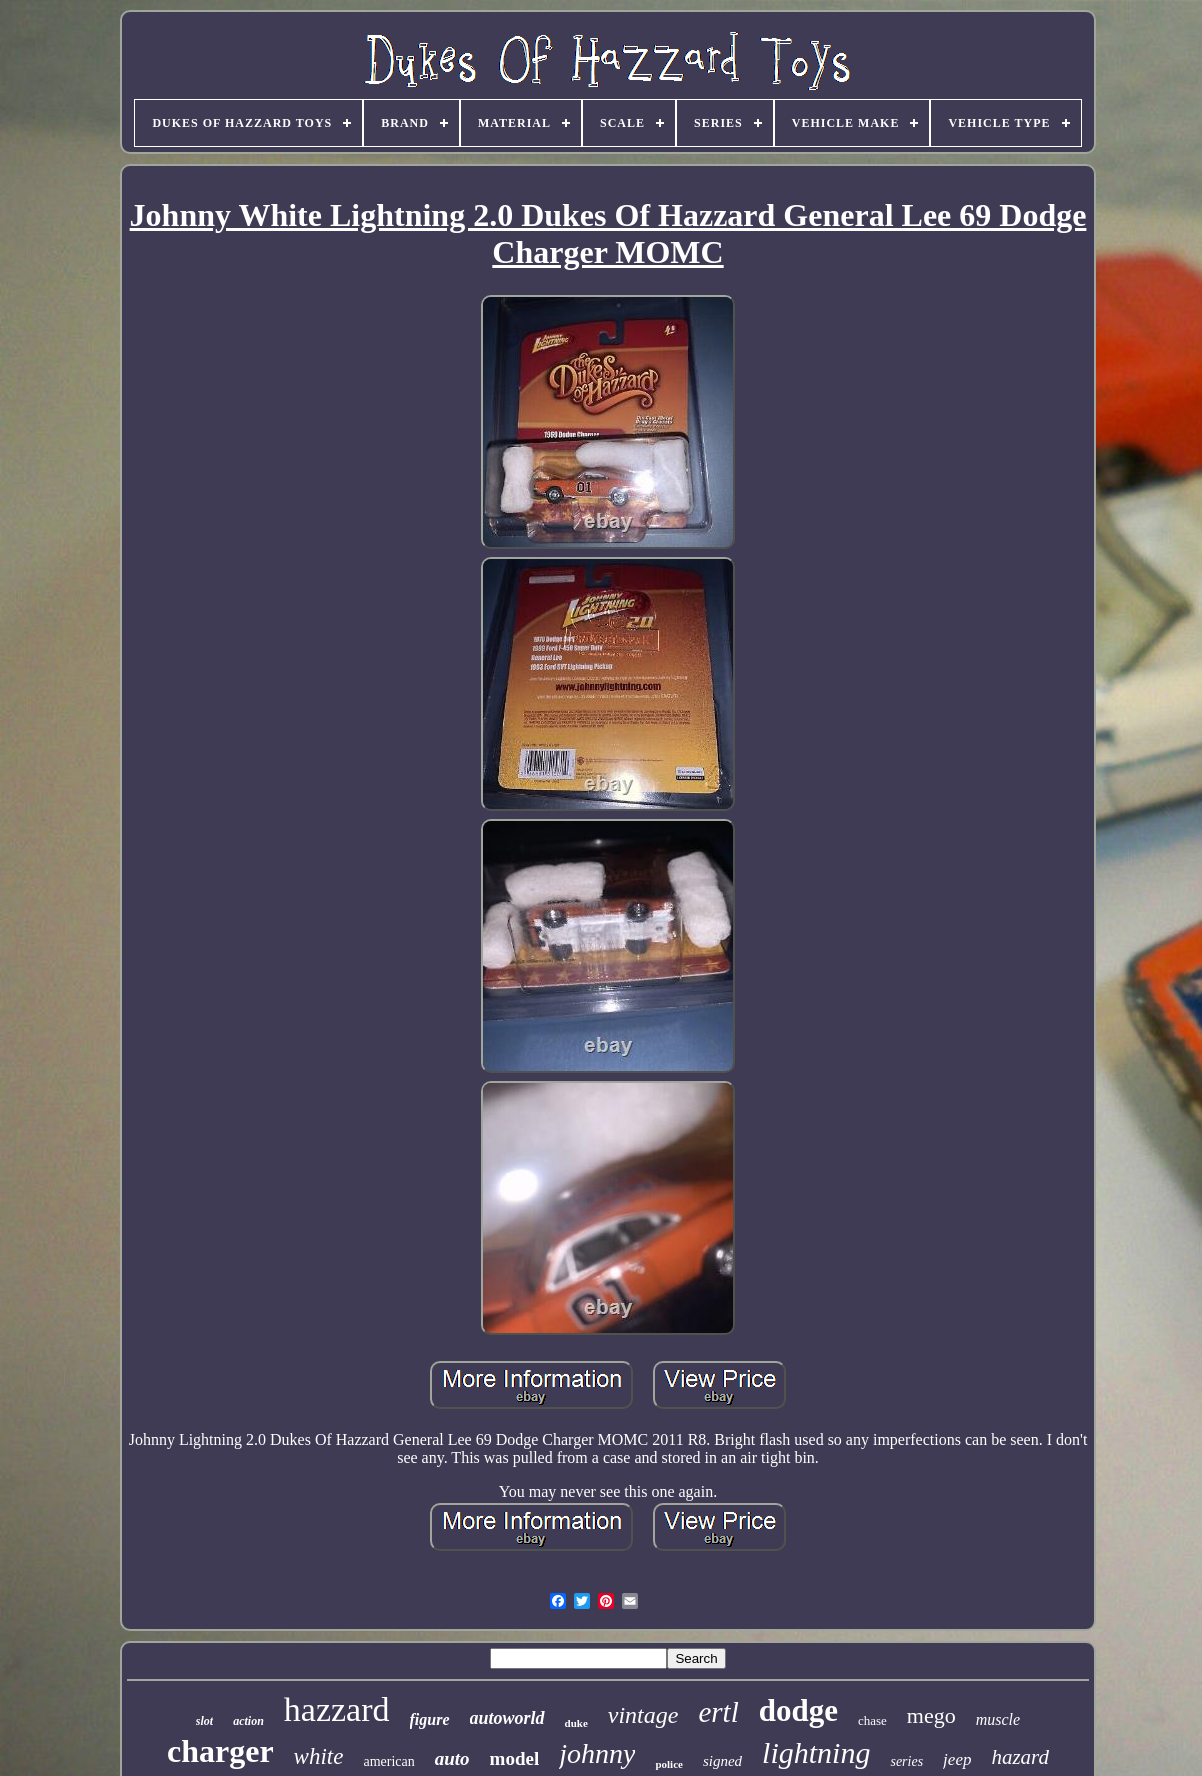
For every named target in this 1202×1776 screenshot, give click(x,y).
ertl (718, 1712)
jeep (957, 1759)
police (669, 1764)
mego (931, 1715)
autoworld (507, 1718)
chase (872, 1720)
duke (576, 1723)
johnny (597, 1753)
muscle (998, 1719)
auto (452, 1758)
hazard (1020, 1757)
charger (220, 1751)
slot (204, 1721)
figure (430, 1719)
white (319, 1756)
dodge (798, 1710)
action (248, 1721)
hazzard (337, 1709)
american (388, 1761)
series (906, 1761)
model (515, 1758)
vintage (643, 1715)
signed (722, 1761)
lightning (816, 1752)
